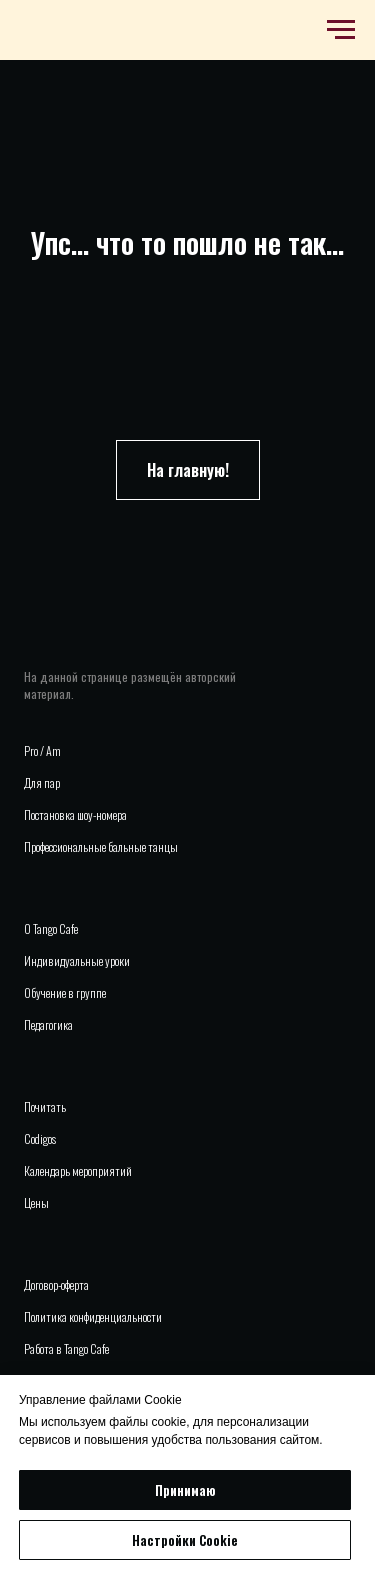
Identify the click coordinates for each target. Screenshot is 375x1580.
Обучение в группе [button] (65, 992)
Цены (36, 1202)
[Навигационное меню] (341, 30)
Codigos (40, 1138)
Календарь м (51, 1170)
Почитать (45, 1106)
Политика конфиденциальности (93, 1316)
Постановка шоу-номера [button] (75, 814)
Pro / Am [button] (42, 750)
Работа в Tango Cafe (66, 1348)
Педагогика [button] (48, 1024)
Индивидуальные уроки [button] (77, 960)
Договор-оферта (56, 1284)
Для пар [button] (42, 782)
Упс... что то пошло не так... (187, 242)
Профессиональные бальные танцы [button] (101, 846)
